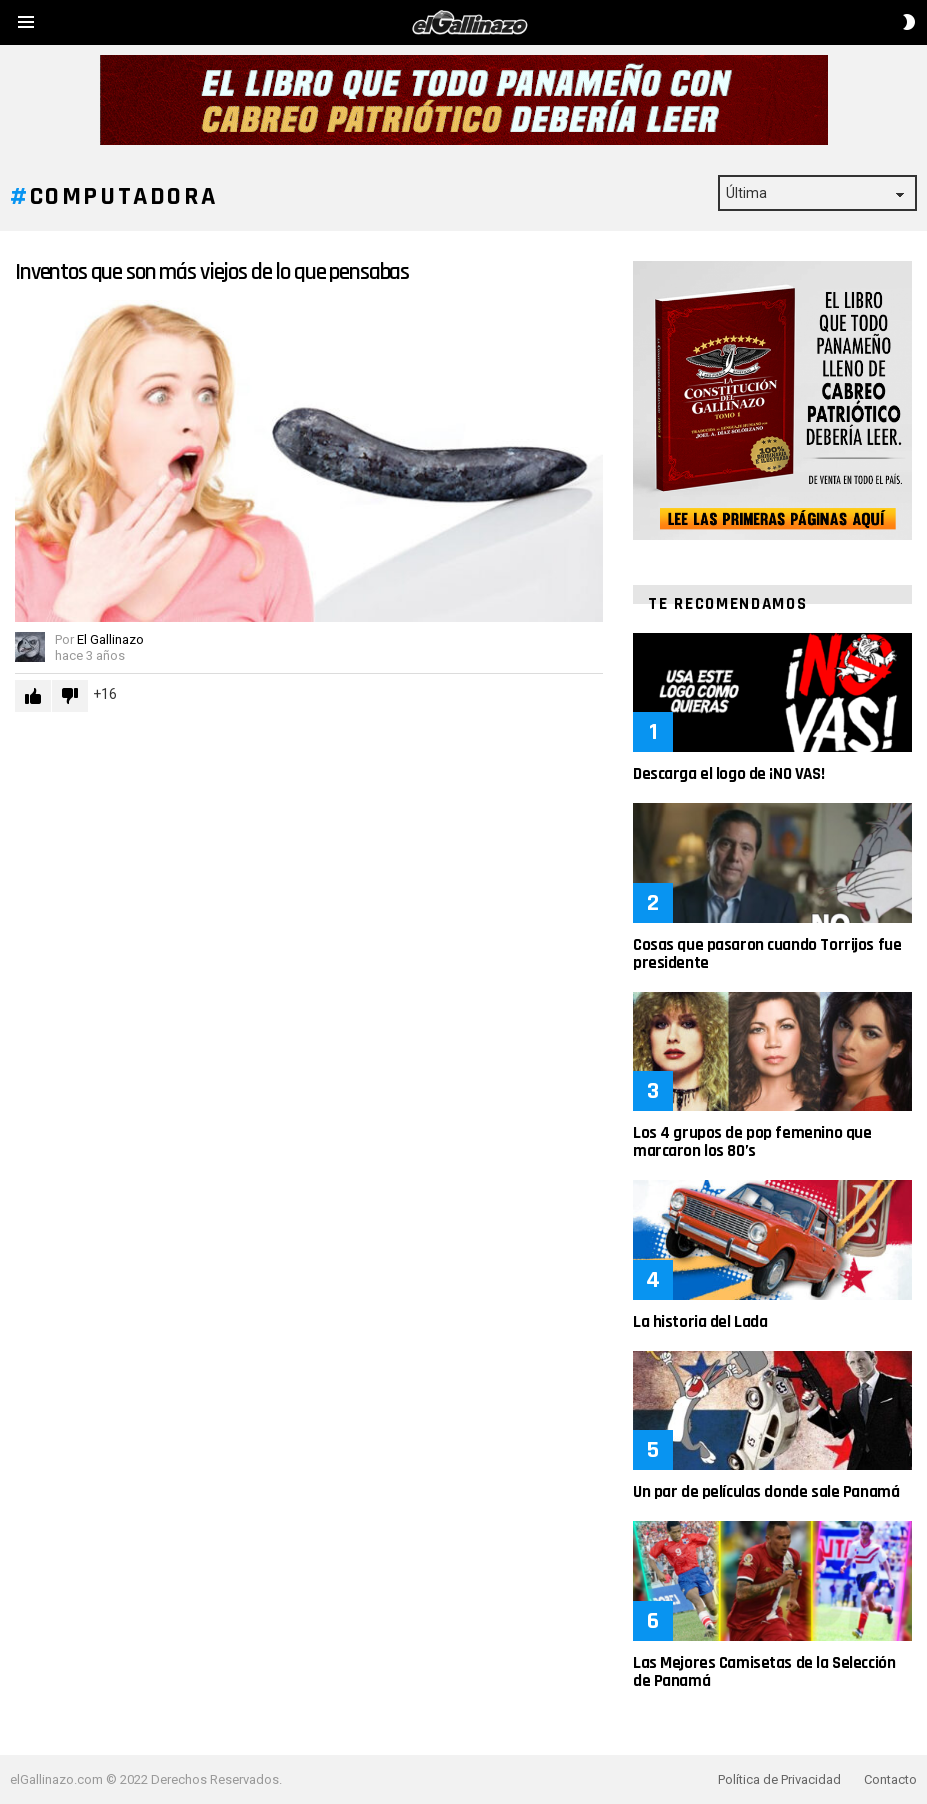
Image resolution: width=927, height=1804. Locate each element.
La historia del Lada (700, 1322)
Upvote (33, 696)
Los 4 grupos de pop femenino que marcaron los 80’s (752, 1142)
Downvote (70, 696)
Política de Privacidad (779, 1779)
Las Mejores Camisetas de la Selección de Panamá (764, 1672)
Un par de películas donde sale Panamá (766, 1492)
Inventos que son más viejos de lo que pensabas (212, 272)
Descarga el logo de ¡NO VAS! (728, 774)
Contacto (890, 1779)
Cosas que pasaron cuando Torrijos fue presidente (767, 954)
